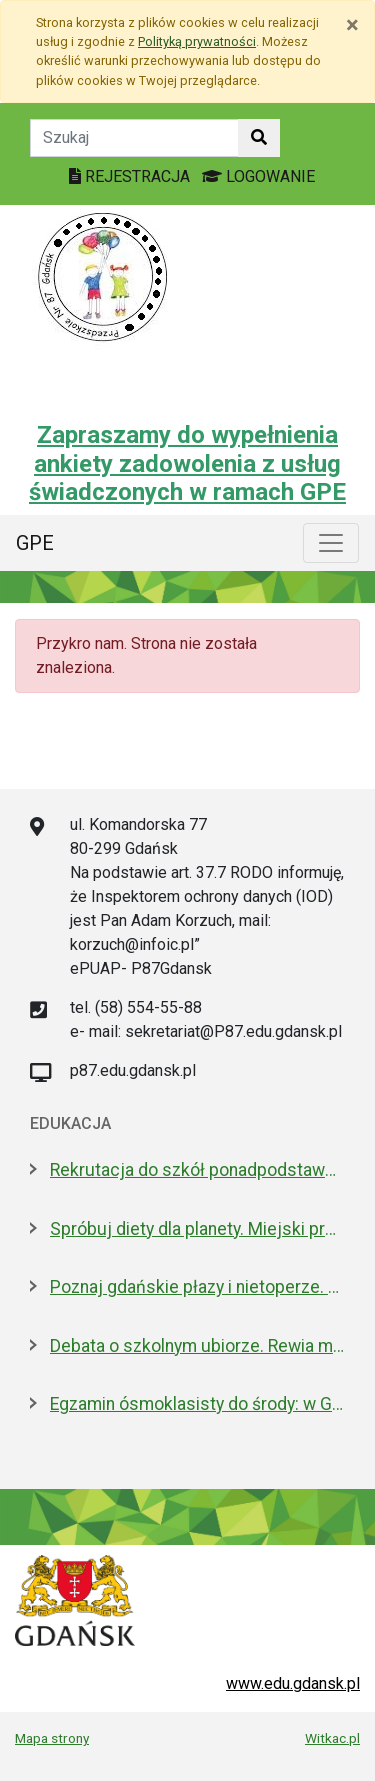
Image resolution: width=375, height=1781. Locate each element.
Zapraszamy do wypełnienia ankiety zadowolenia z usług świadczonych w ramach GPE (187, 464)
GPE (35, 543)
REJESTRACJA (131, 176)
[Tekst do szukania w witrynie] (134, 138)
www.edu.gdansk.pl (293, 1683)
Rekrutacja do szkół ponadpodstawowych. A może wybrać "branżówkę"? (197, 1170)
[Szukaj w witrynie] (259, 138)
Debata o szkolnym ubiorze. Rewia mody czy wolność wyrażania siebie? (197, 1346)
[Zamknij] (352, 25)
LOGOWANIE (258, 176)
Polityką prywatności (197, 41)
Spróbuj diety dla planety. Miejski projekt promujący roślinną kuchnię (197, 1229)
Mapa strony (52, 1738)
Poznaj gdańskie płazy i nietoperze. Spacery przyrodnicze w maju (197, 1287)
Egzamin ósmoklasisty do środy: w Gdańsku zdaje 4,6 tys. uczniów (197, 1404)
